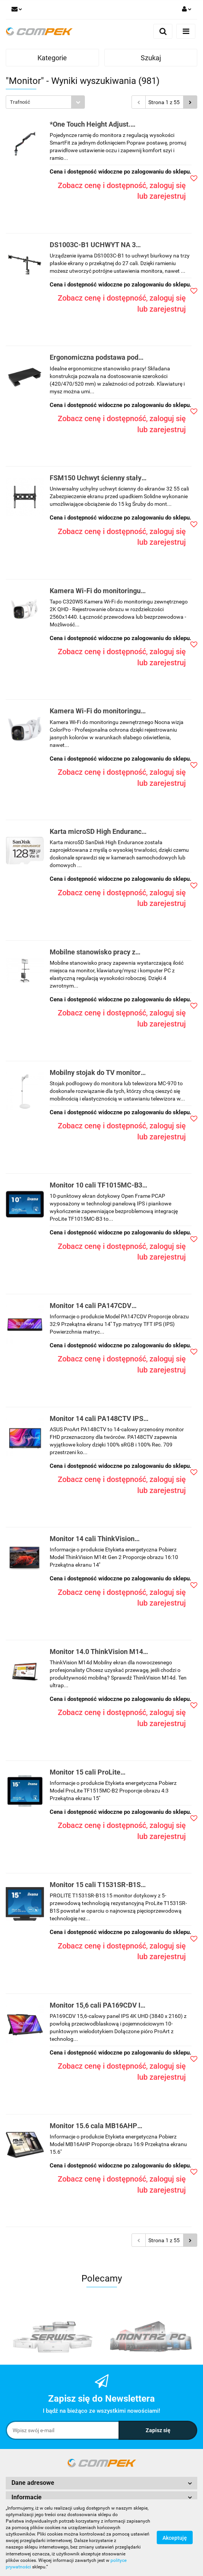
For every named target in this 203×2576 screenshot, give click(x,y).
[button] (101, 2483)
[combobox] (45, 102)
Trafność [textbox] (20, 102)
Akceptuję (174, 2538)
